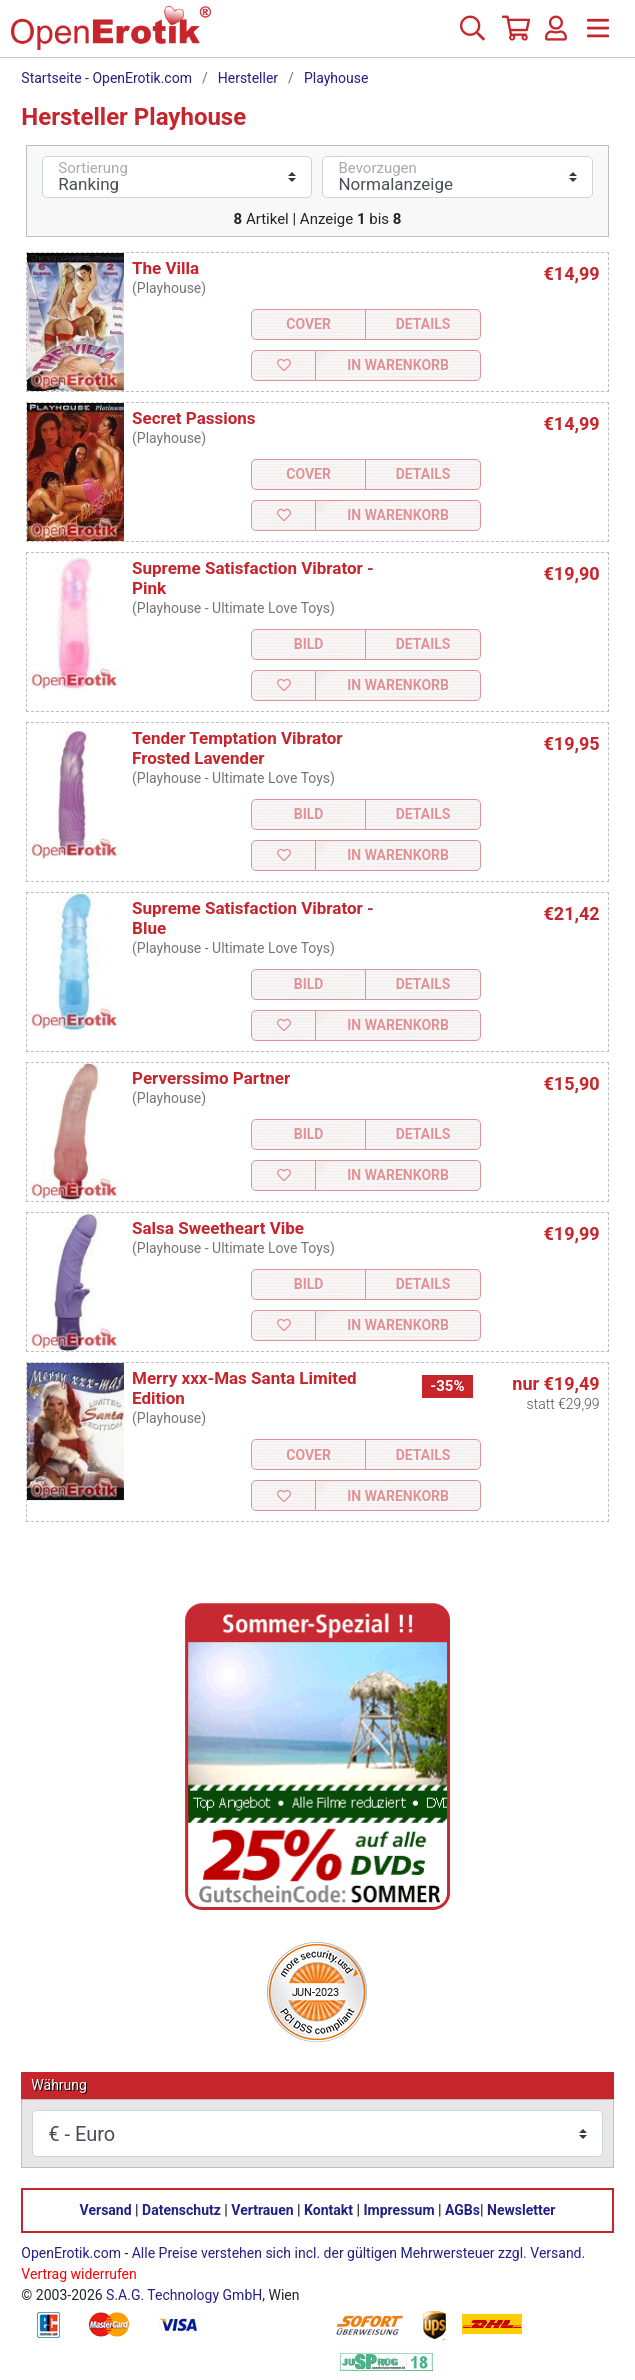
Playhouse (336, 78)
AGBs (462, 2210)
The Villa (165, 268)
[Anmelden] (556, 36)
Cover (308, 324)
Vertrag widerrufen (78, 2274)
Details (423, 324)
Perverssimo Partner (211, 1078)
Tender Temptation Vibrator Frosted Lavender (237, 748)
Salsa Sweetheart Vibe (218, 1228)
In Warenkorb (398, 365)
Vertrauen (262, 2210)
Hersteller (248, 78)
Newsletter (521, 2210)
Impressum (399, 2210)
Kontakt (328, 2210)
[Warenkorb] (514, 36)
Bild (309, 644)
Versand (106, 2210)
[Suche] (472, 36)
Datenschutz (181, 2210)
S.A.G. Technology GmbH (184, 2295)
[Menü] (598, 36)
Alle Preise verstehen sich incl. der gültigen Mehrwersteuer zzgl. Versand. (358, 2253)
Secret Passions (194, 418)
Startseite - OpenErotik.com (106, 78)
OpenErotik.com (71, 2253)
